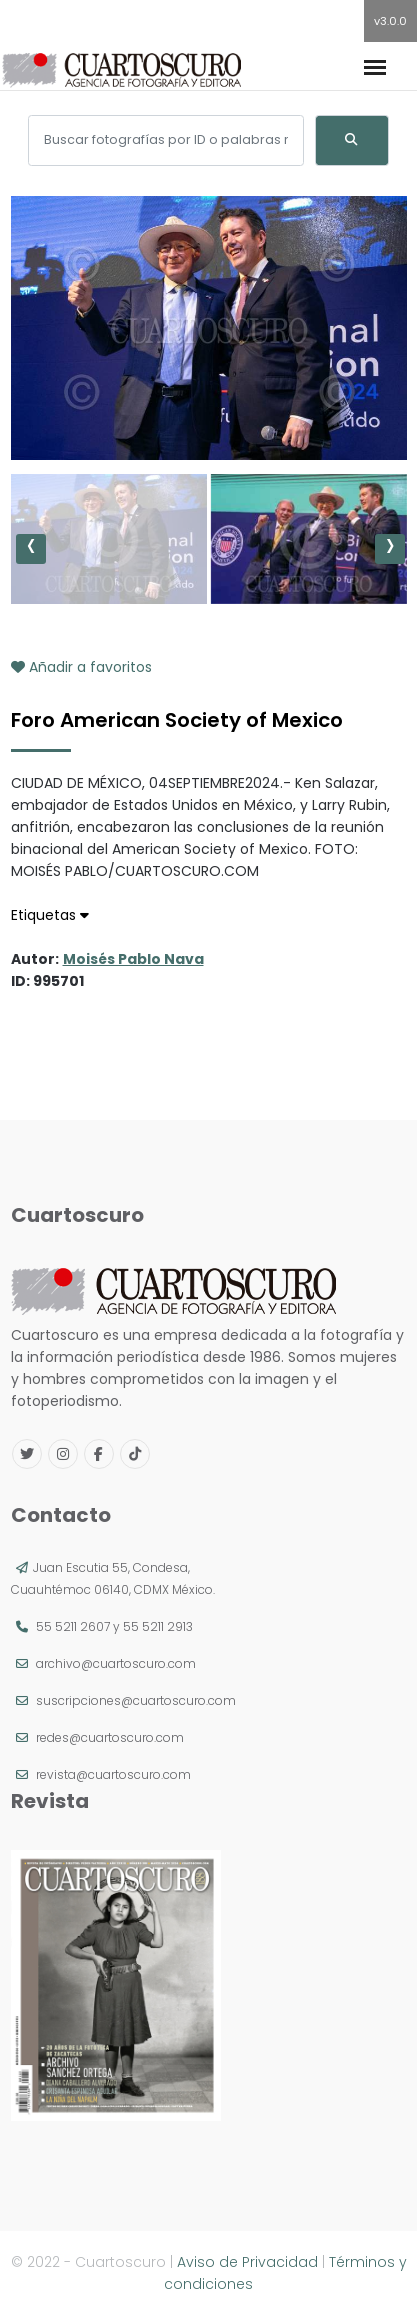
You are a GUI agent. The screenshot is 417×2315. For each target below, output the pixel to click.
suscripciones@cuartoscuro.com (136, 1700)
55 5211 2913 (158, 1626)
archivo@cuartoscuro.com (116, 1663)
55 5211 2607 (73, 1626)
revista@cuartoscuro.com (113, 1774)
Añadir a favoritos (81, 667)
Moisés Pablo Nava (133, 959)
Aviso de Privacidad (247, 2262)
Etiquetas (50, 915)
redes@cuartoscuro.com (110, 1737)
